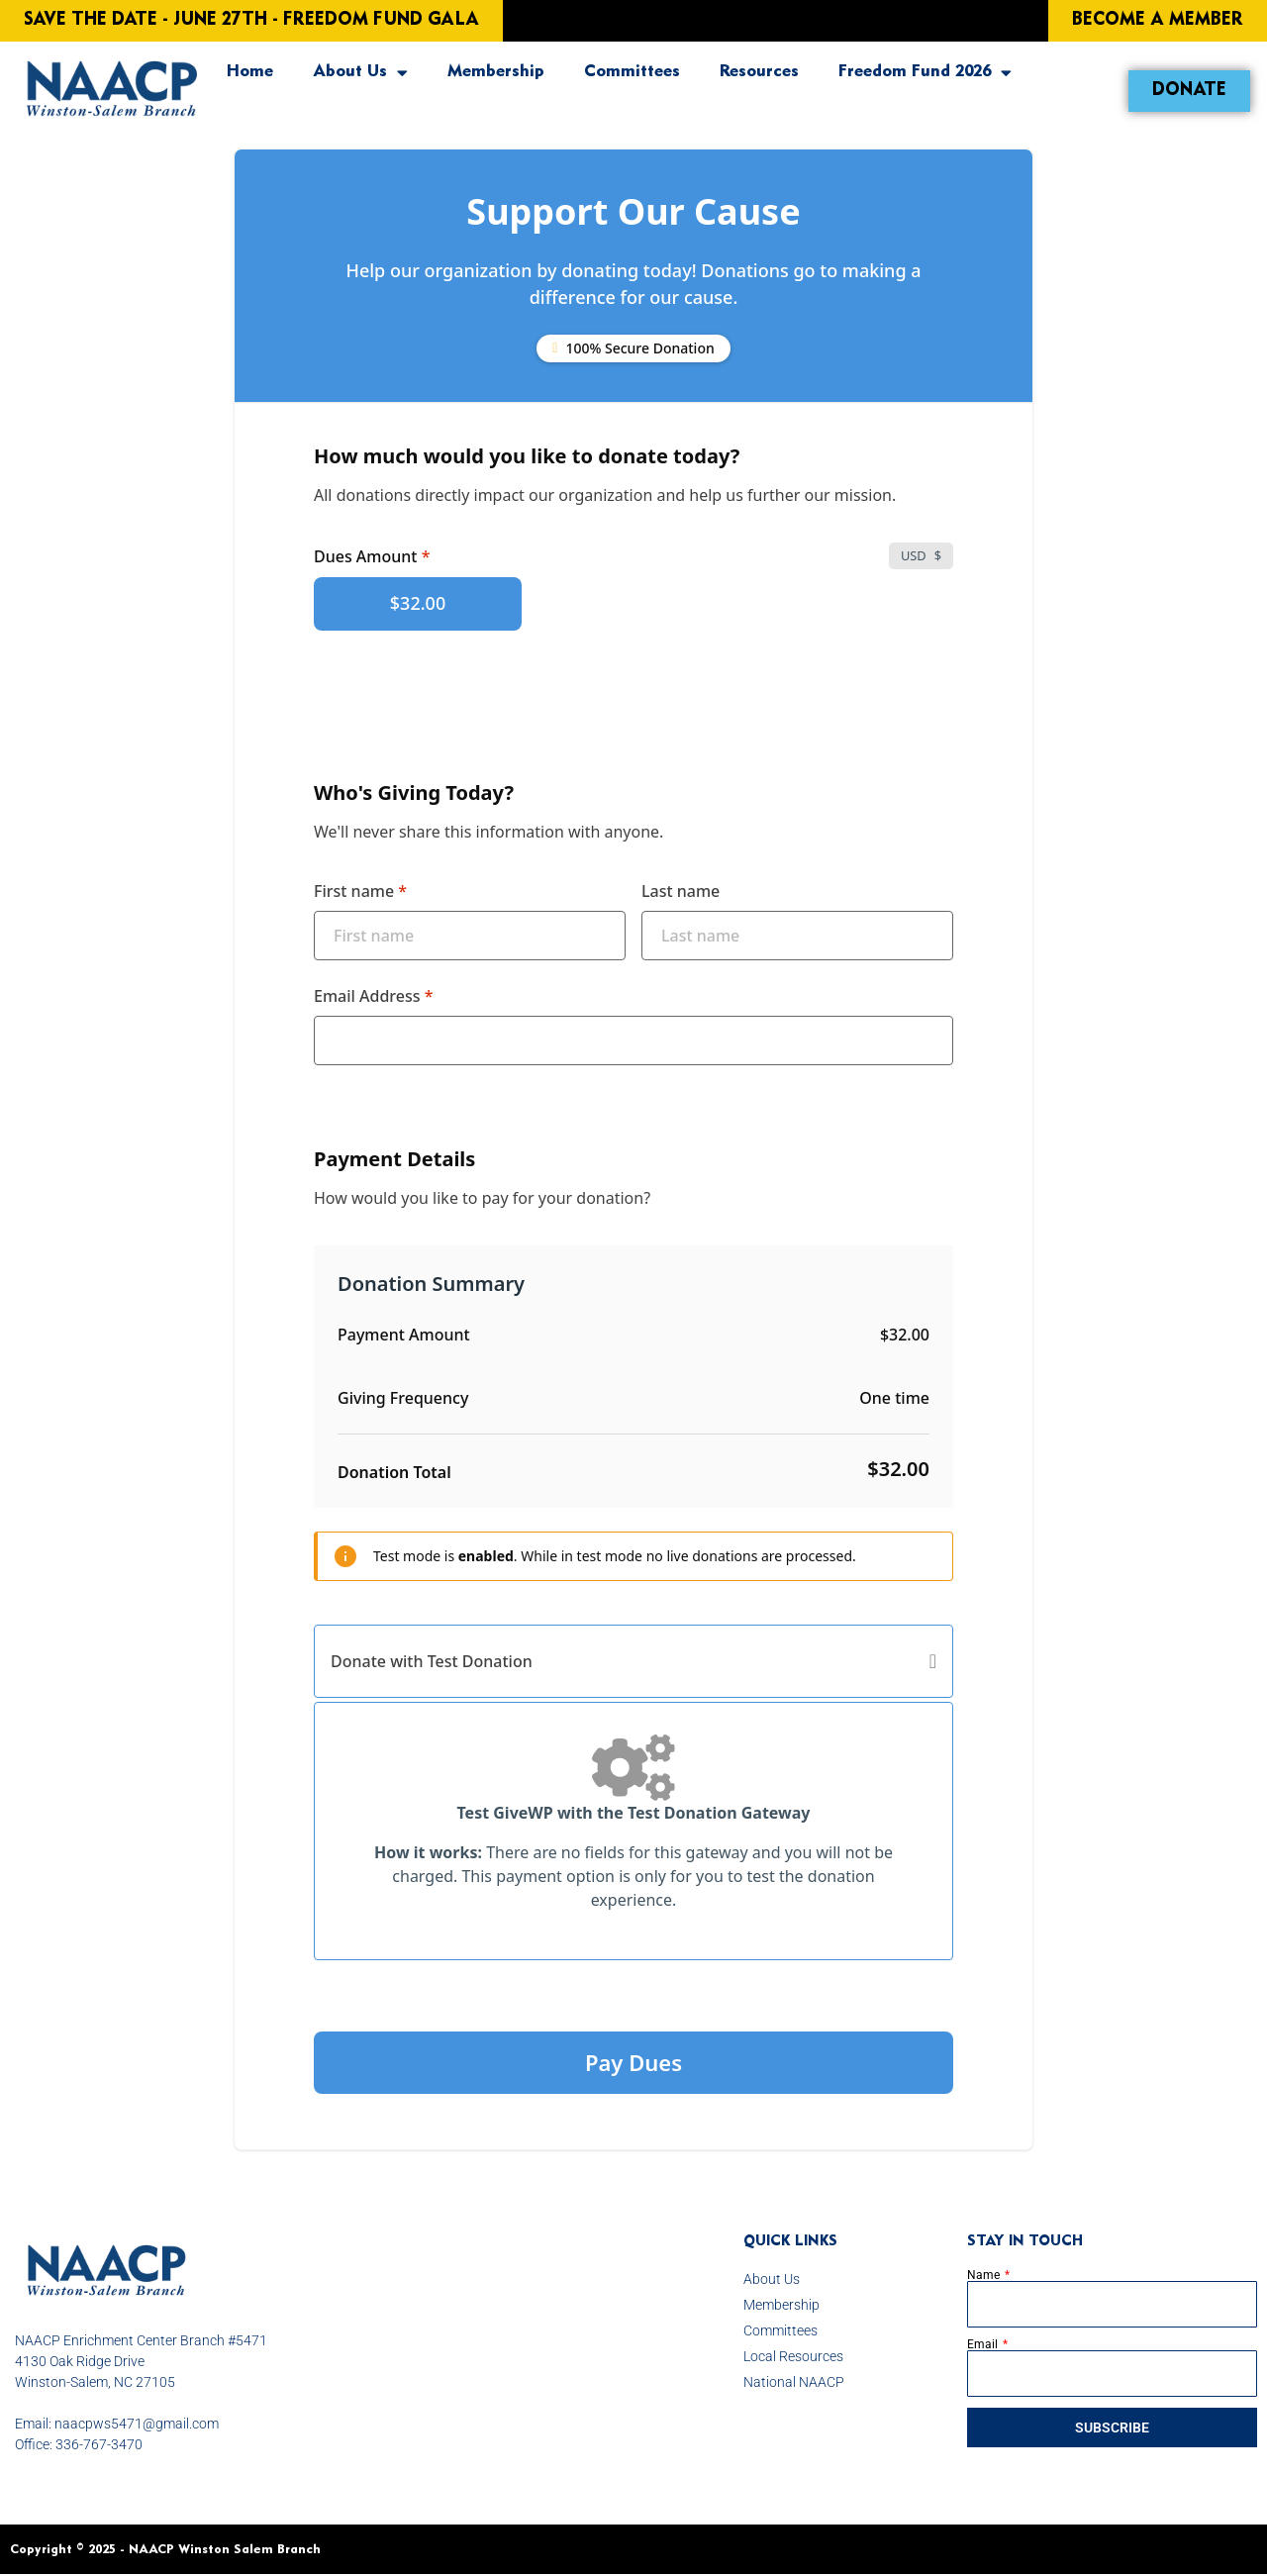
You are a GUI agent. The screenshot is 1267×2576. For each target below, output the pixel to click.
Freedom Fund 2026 (925, 72)
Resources (759, 71)
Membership (495, 71)
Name (985, 2275)
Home (250, 71)
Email (984, 2344)
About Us (360, 72)
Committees (632, 71)
